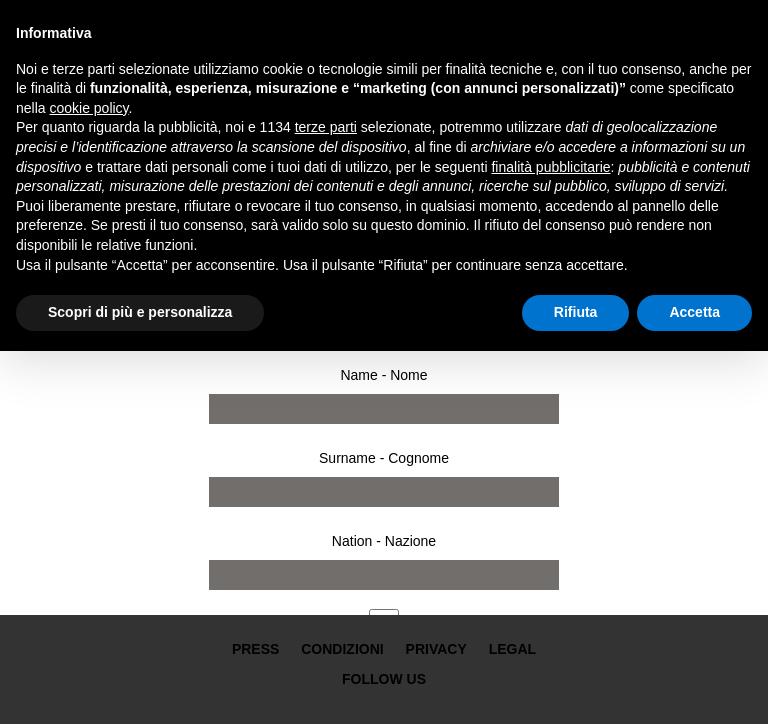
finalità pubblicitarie (550, 167)
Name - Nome (383, 375)
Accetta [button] (694, 312)
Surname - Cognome (384, 458)
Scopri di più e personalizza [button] (140, 312)
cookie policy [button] (88, 108)
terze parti (326, 127)
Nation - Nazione (384, 541)
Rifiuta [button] (576, 312)
